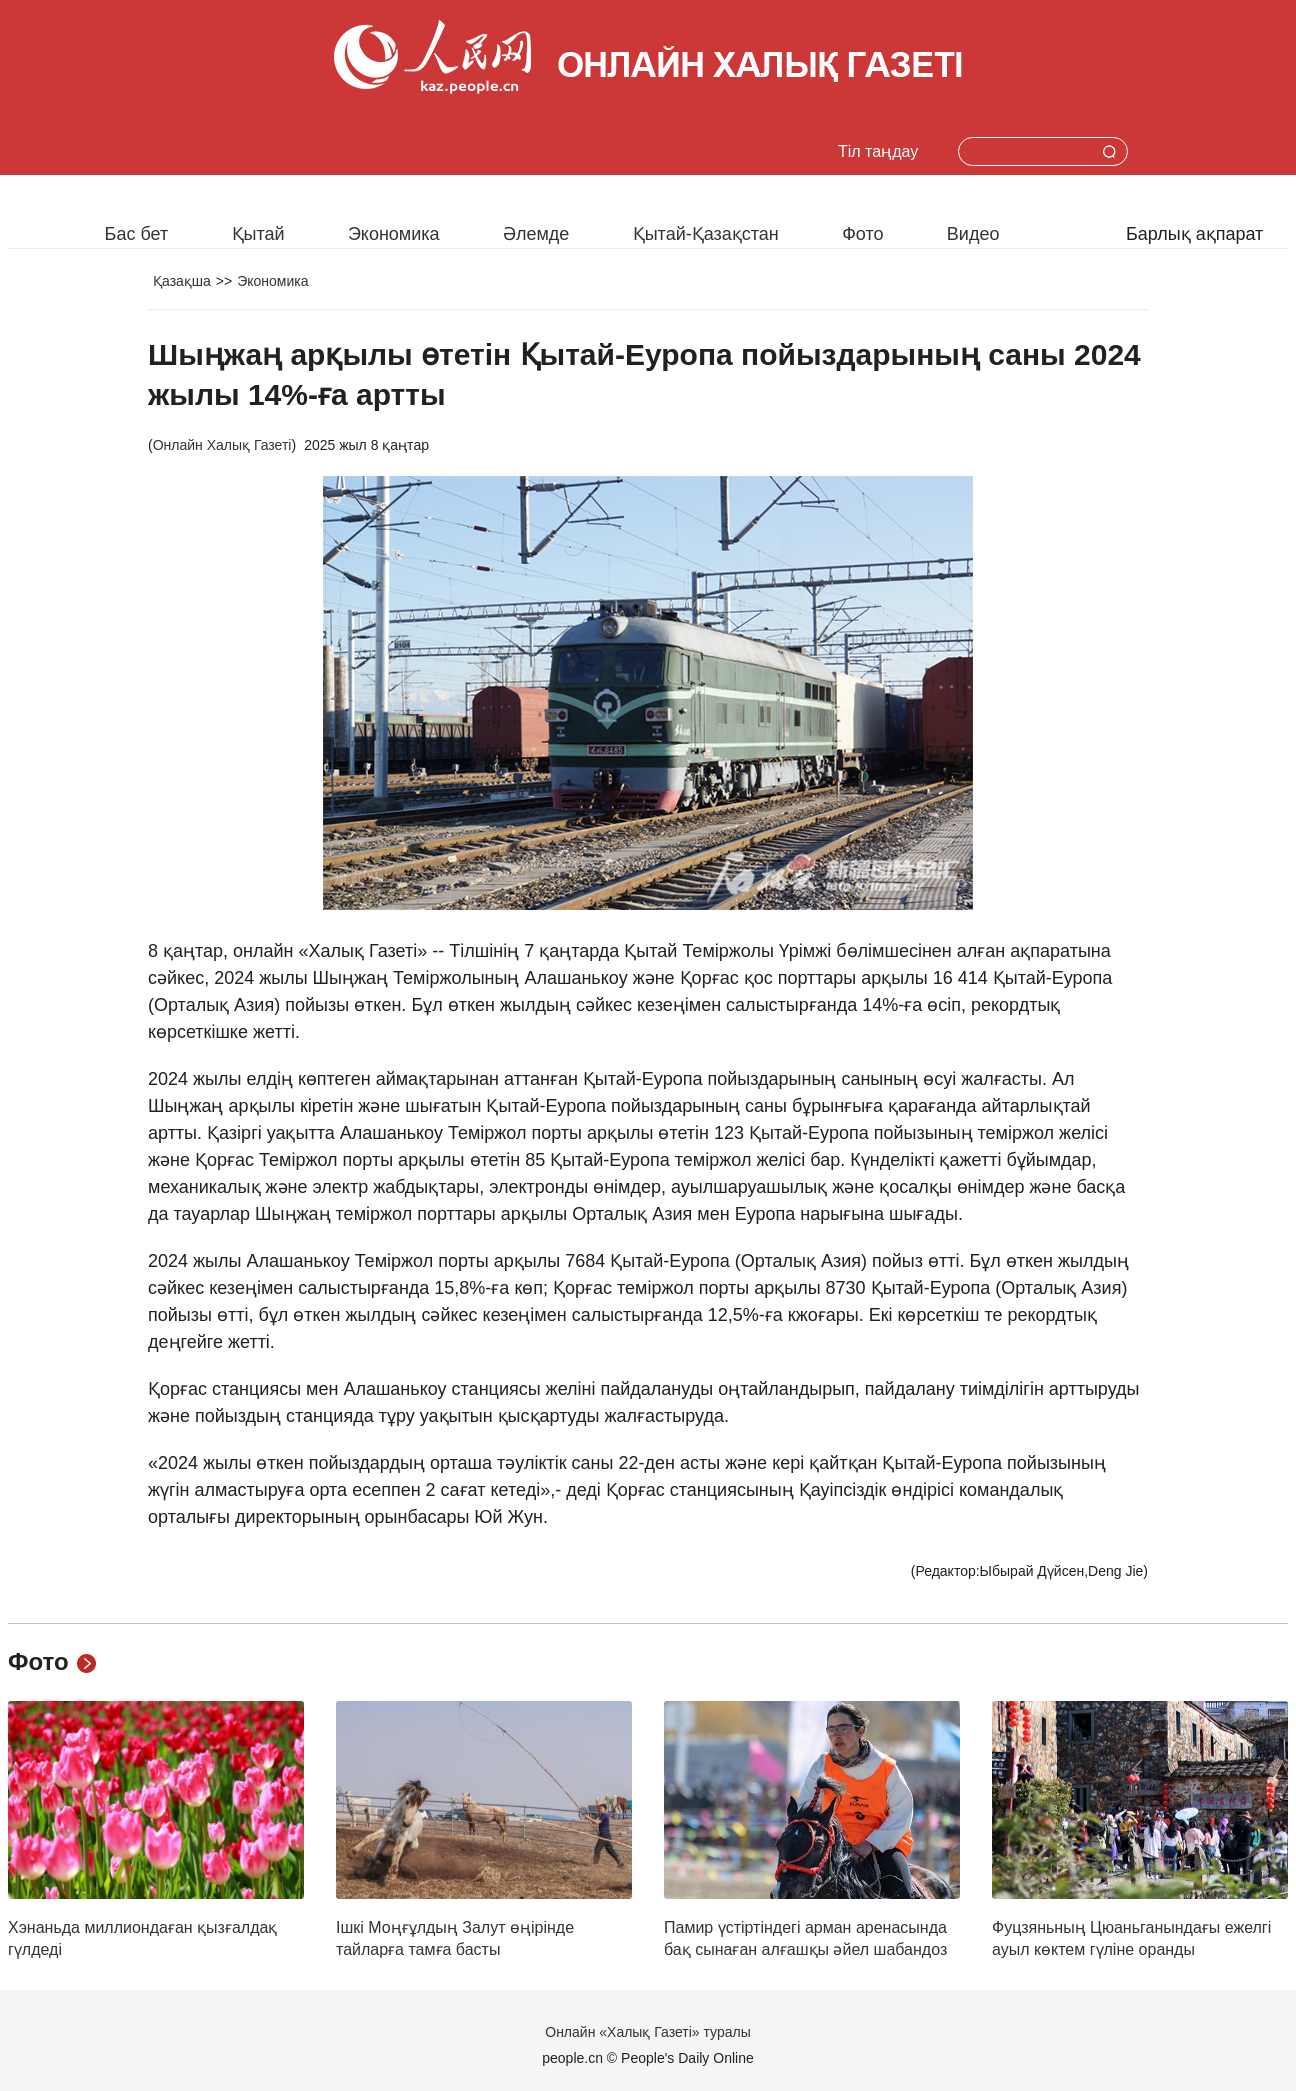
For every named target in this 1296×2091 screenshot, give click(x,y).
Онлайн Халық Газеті (222, 445)
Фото (862, 234)
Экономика (394, 234)
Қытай (258, 234)
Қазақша (182, 281)
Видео (973, 234)
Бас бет (137, 234)
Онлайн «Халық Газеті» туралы (647, 2032)
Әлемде (536, 234)
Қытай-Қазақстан (706, 234)
